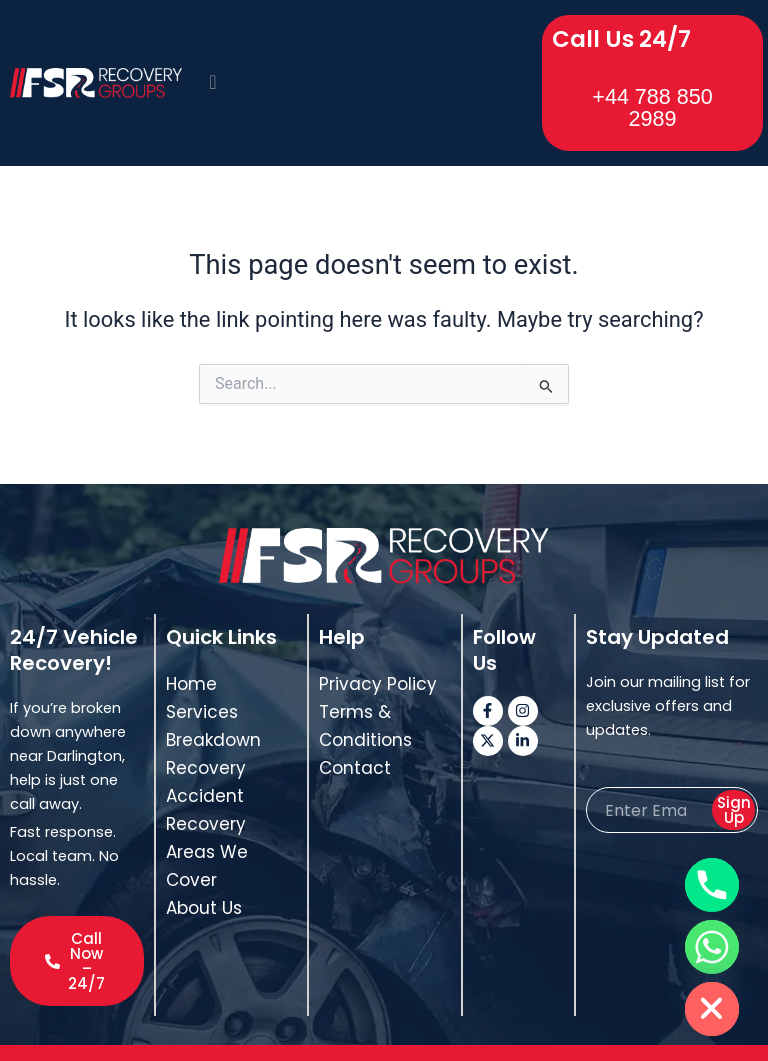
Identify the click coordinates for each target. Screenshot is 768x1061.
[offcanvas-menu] (212, 68)
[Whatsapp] (712, 947)
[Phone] (712, 885)
